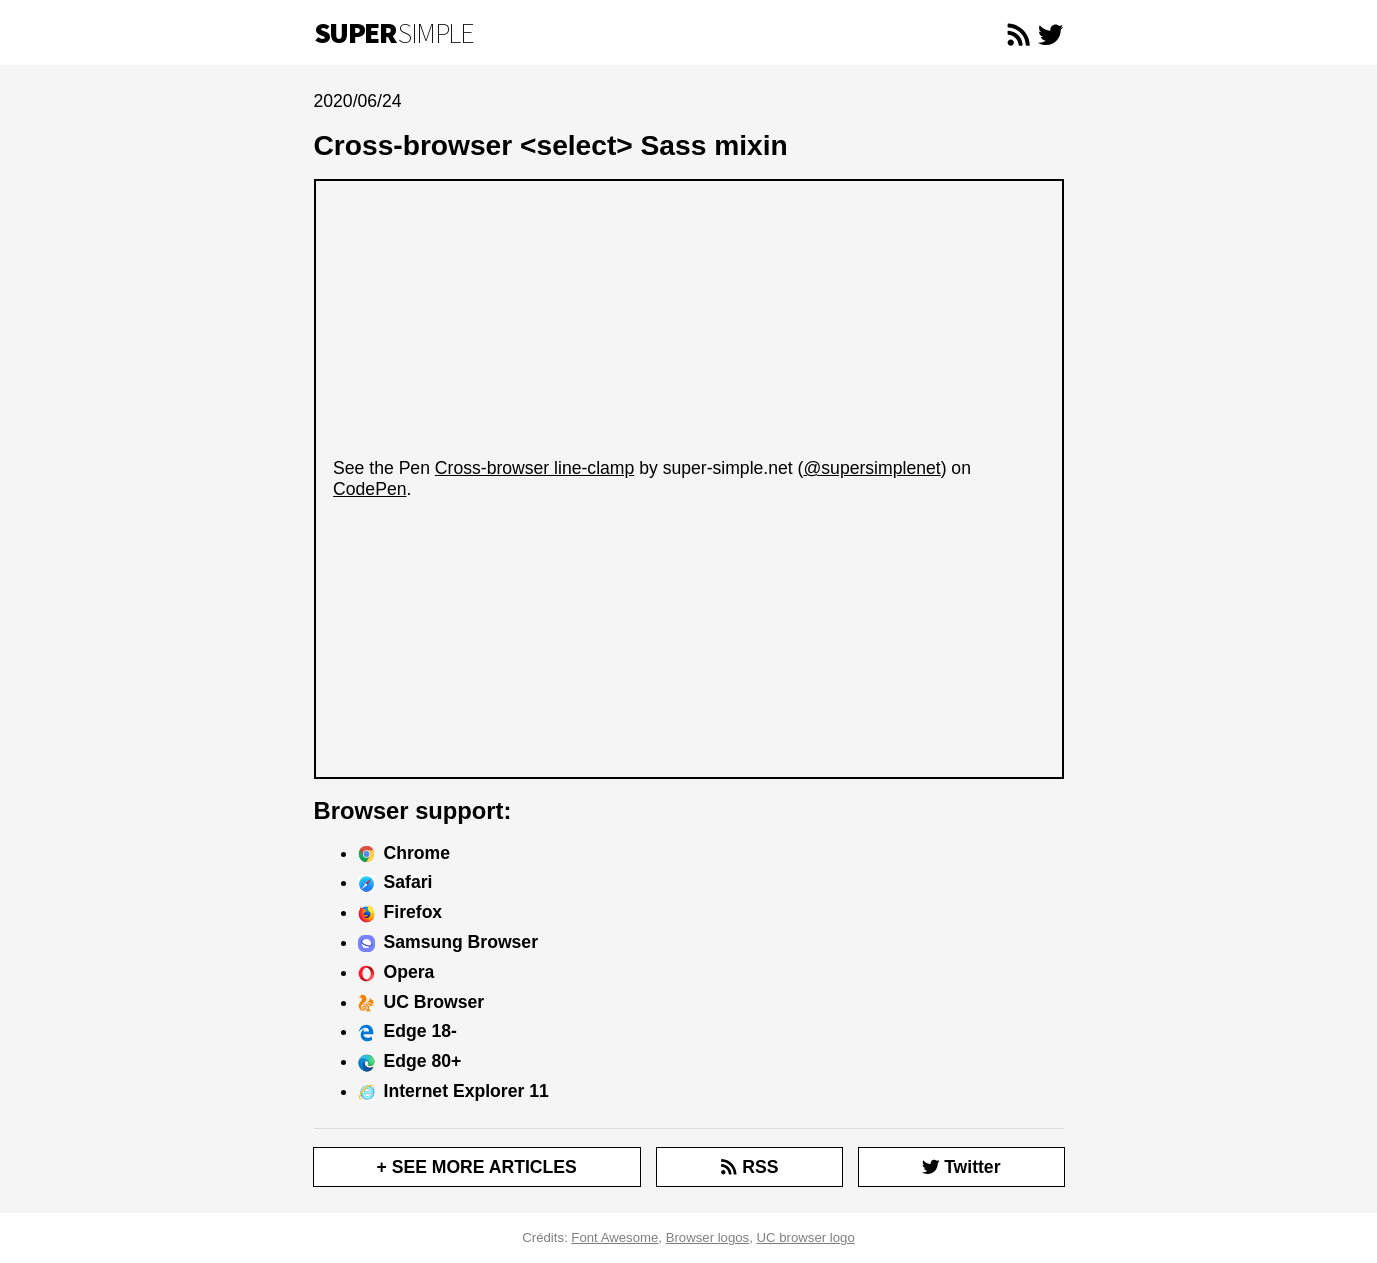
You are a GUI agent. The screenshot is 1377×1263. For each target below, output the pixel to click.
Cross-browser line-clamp (534, 468)
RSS (749, 1167)
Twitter (961, 1167)
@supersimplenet (871, 468)
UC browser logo (806, 1237)
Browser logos (708, 1237)
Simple (394, 33)
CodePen (369, 489)
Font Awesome (614, 1237)
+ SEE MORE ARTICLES (477, 1167)
